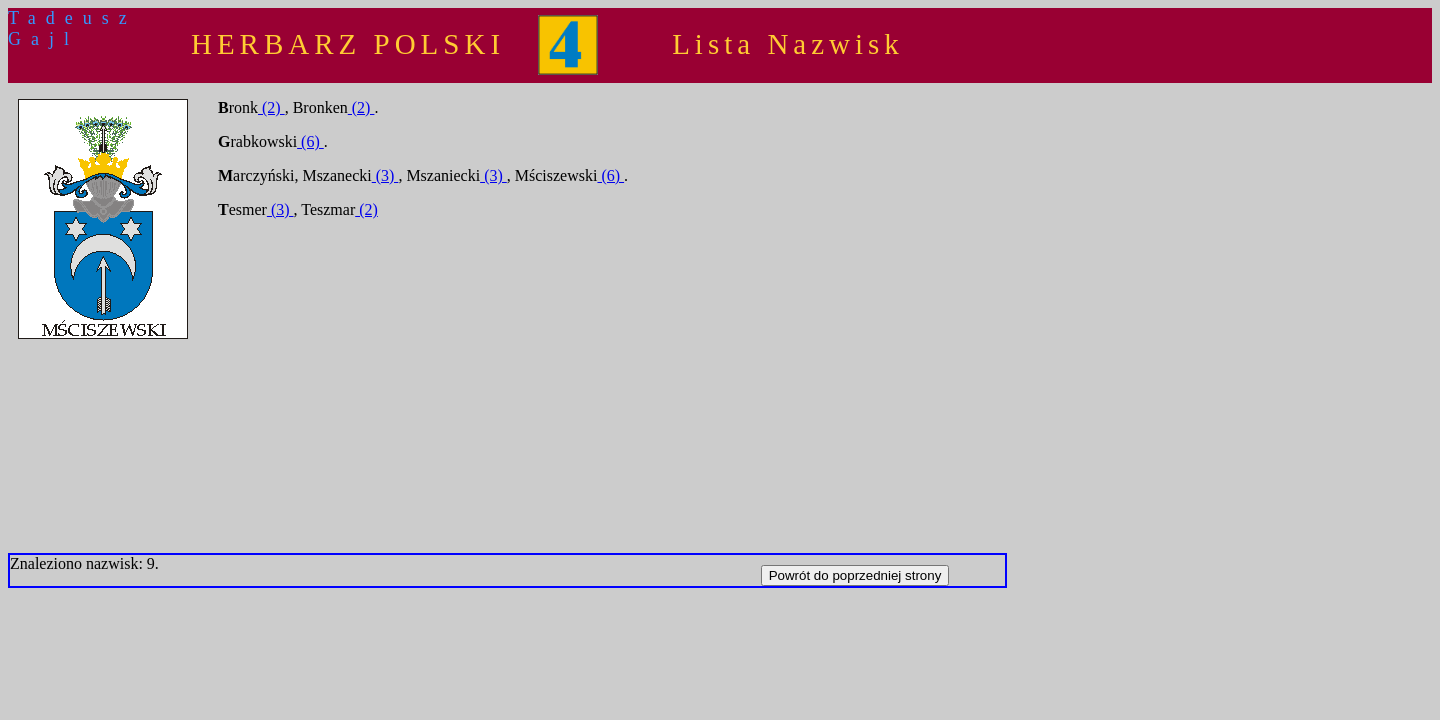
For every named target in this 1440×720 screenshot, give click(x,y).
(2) (271, 107)
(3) (385, 175)
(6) (310, 141)
